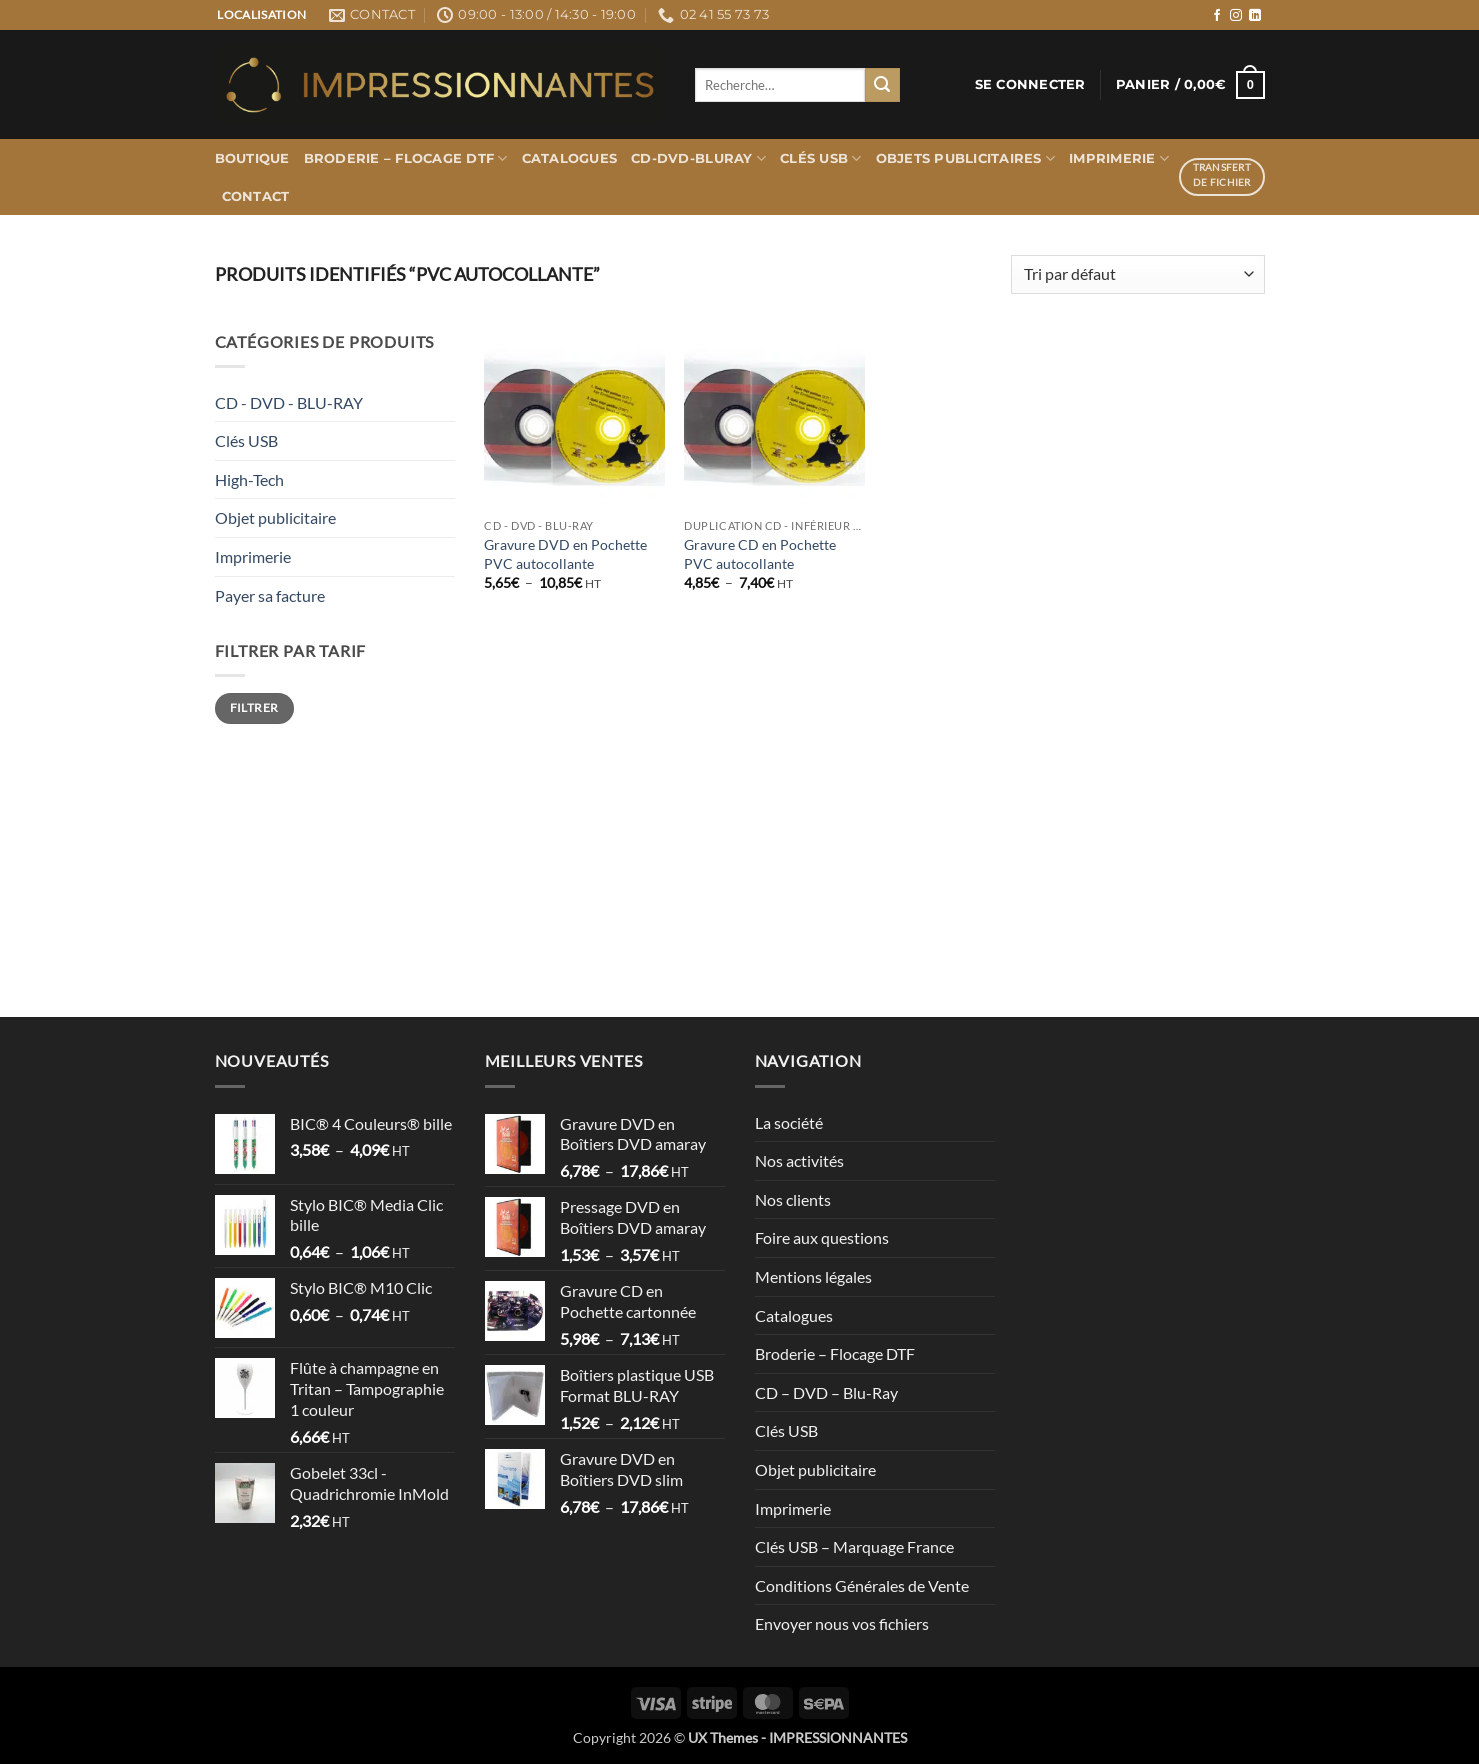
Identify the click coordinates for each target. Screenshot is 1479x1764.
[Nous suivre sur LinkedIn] (1255, 16)
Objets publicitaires (966, 158)
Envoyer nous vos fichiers (842, 1623)
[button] (1030, 85)
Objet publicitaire (275, 517)
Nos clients (793, 1199)
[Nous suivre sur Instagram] (1236, 16)
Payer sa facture (270, 595)
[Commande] (1137, 274)
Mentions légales (813, 1276)
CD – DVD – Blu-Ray (826, 1392)
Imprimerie (1119, 158)
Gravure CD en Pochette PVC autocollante (760, 554)
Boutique (252, 158)
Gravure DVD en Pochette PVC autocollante (565, 554)
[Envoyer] (882, 85)
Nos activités (799, 1160)
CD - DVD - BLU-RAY (289, 402)
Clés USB (821, 158)
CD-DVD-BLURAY (698, 158)
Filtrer (254, 707)
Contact (256, 196)
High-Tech (249, 479)
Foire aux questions (822, 1237)
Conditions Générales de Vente (862, 1585)
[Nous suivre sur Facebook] (1217, 16)
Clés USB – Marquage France (854, 1546)
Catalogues (570, 158)
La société (789, 1122)
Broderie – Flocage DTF (406, 158)
